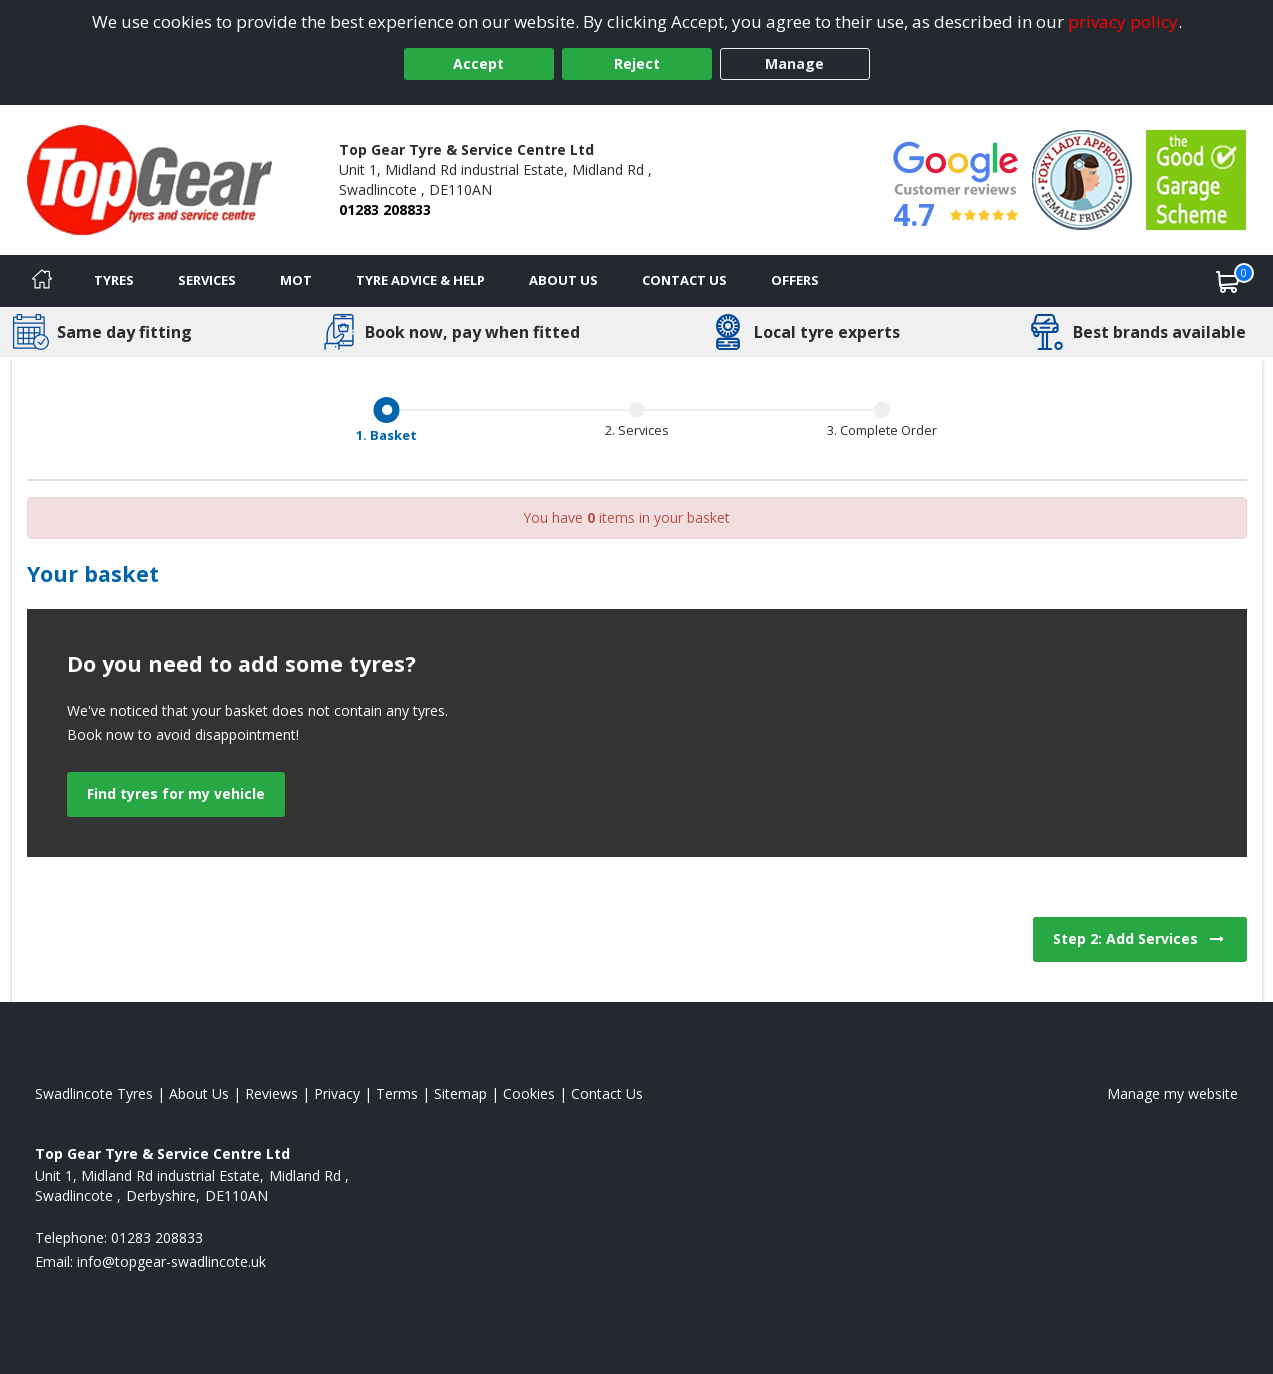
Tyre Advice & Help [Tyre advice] (420, 280)
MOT (296, 280)
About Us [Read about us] (199, 1093)
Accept (478, 63)
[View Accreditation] (1082, 178)
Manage (794, 63)
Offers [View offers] (795, 280)
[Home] (42, 281)
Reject (637, 63)
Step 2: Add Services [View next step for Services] (1140, 938)
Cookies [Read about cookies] (529, 1093)
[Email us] (171, 1261)
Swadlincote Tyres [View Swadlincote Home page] (94, 1093)
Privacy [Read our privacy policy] (337, 1093)
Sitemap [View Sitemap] (460, 1093)
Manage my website (1172, 1093)
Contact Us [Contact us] (684, 280)
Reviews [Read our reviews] (271, 1093)
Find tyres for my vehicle (176, 793)
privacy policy (1123, 21)
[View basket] (1228, 281)
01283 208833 (385, 209)
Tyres (114, 280)
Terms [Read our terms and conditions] (397, 1093)
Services (207, 280)
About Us (563, 280)
